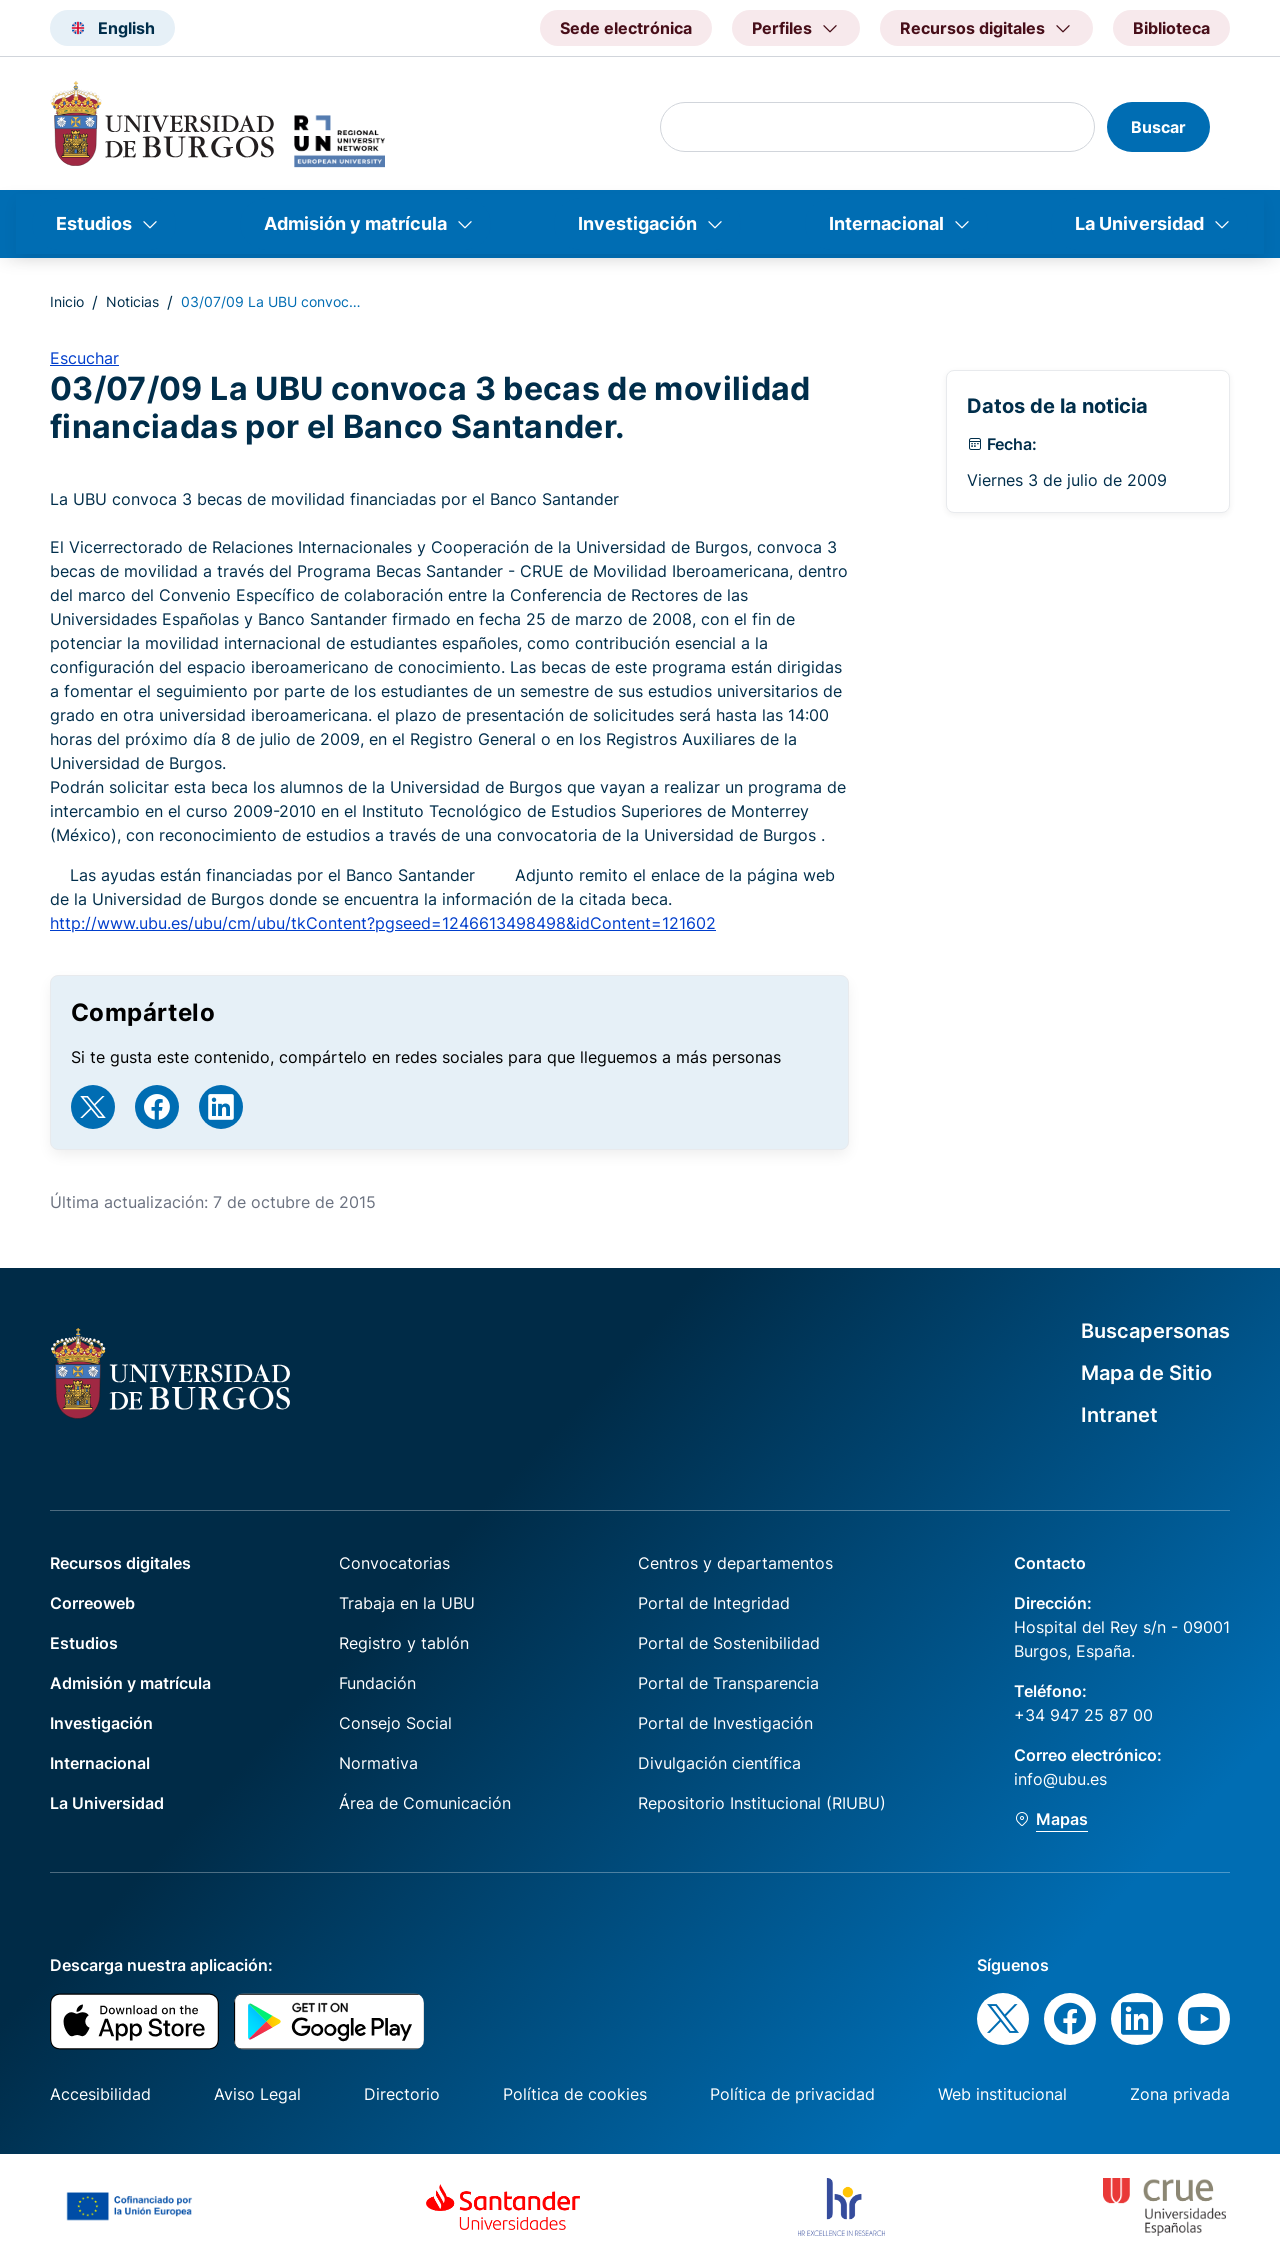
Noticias (132, 301)
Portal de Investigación (725, 1723)
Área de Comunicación (425, 1803)
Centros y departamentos (735, 1563)
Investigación (637, 223)
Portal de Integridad (714, 1603)
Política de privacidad (792, 2094)
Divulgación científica (719, 1763)
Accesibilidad (100, 2094)
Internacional (886, 223)
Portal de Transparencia (728, 1683)
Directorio (402, 2094)
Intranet (1119, 1415)
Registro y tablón (404, 1643)
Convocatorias (394, 1563)
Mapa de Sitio (1146, 1373)
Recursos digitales (120, 1563)
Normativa (378, 1763)
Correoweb (92, 1603)
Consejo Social (395, 1723)
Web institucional (1002, 2094)
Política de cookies (575, 2094)
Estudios (94, 223)
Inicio (67, 301)
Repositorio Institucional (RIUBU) (762, 1803)
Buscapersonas (1155, 1331)
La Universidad (1139, 223)
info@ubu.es (1060, 1779)
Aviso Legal (257, 2094)
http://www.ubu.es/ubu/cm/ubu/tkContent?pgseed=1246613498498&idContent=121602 (383, 923)
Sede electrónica (626, 28)
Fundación (377, 1683)
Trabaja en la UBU (407, 1603)
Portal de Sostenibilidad (729, 1643)
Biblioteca (1171, 28)
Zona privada (1180, 2094)
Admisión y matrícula (355, 223)
